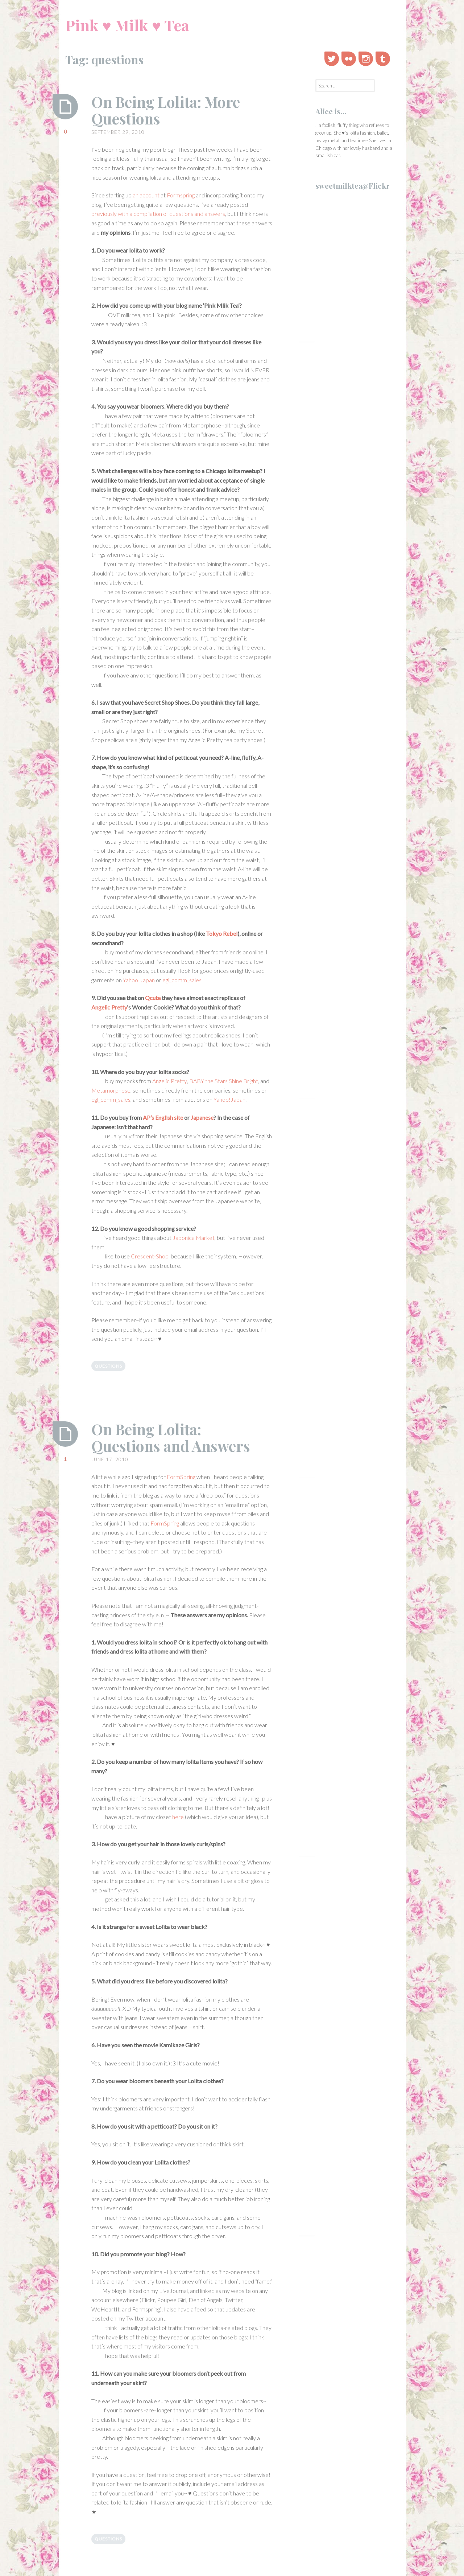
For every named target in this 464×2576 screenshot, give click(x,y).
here (178, 1816)
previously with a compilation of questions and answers (158, 213)
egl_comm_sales (182, 979)
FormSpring (181, 1476)
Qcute (153, 997)
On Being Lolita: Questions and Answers (174, 1437)
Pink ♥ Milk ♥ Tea (127, 25)
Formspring (181, 195)
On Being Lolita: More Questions (169, 109)
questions (108, 1366)
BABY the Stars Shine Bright (223, 1080)
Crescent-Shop (150, 1256)
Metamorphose (110, 1090)
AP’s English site (163, 1117)
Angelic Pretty (109, 1007)
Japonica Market (194, 1237)
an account (146, 195)
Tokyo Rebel (221, 933)
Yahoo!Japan (139, 979)
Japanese (202, 1117)
